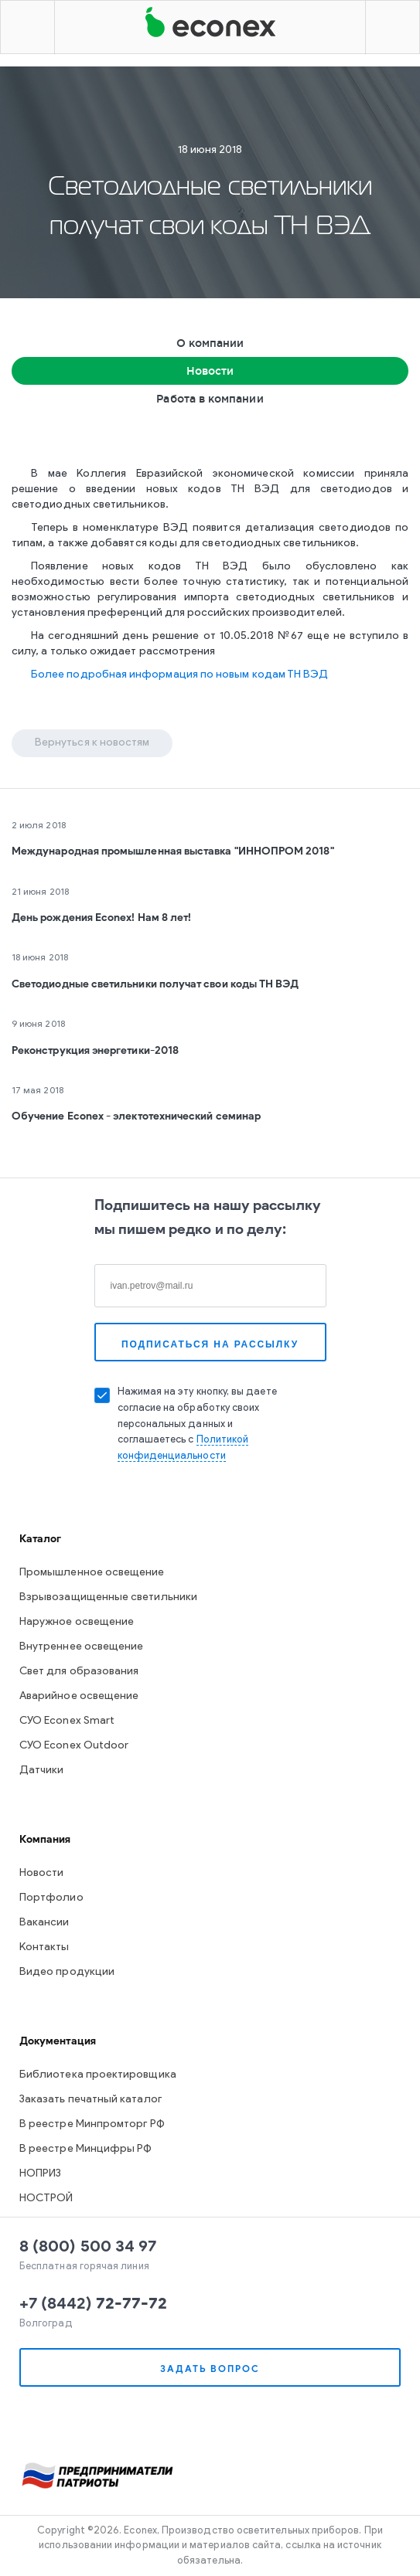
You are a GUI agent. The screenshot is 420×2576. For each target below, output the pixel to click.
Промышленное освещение (92, 1573)
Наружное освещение (76, 1622)
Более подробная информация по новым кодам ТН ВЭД (179, 675)
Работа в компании (209, 399)
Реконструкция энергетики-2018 (95, 1050)
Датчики (41, 1770)
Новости (210, 371)
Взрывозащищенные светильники (108, 1597)
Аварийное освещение (78, 1696)
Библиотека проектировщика (97, 2075)
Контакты (44, 1947)
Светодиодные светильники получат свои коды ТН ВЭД (155, 984)
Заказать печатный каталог (90, 2099)
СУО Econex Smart (66, 1721)
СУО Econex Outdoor (73, 1746)
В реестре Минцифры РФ (85, 2149)
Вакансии (44, 1923)
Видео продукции (66, 1972)
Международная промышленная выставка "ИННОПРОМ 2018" (173, 851)
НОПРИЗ (40, 2174)
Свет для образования (78, 1671)
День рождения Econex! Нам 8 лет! (101, 917)
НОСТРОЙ (46, 2198)
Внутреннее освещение (81, 1647)
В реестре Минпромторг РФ (92, 2124)
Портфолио (51, 1898)
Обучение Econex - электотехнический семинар (136, 1116)
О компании (210, 343)
